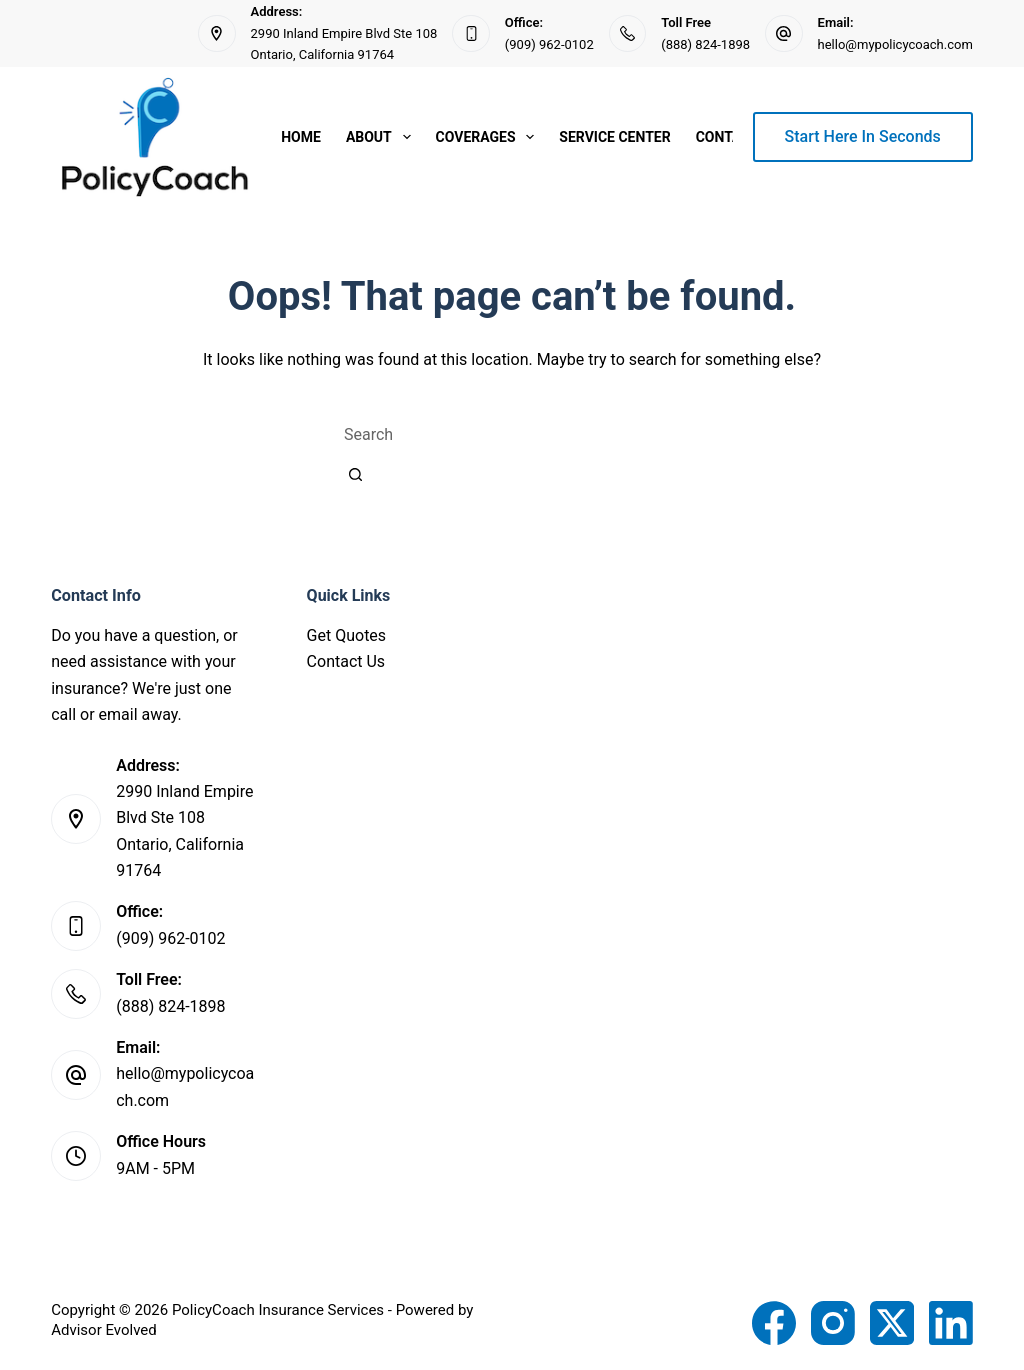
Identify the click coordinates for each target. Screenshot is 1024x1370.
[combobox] (512, 434)
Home (301, 137)
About (382, 137)
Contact (727, 137)
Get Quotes (347, 635)
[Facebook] (774, 1323)
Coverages (489, 137)
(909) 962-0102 (549, 44)
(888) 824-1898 (705, 44)
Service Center (614, 137)
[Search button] (355, 474)
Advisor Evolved (104, 1330)
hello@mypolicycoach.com (895, 44)
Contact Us (346, 661)
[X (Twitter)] (892, 1323)
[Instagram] (833, 1323)
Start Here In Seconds (863, 136)
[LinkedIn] (951, 1323)
